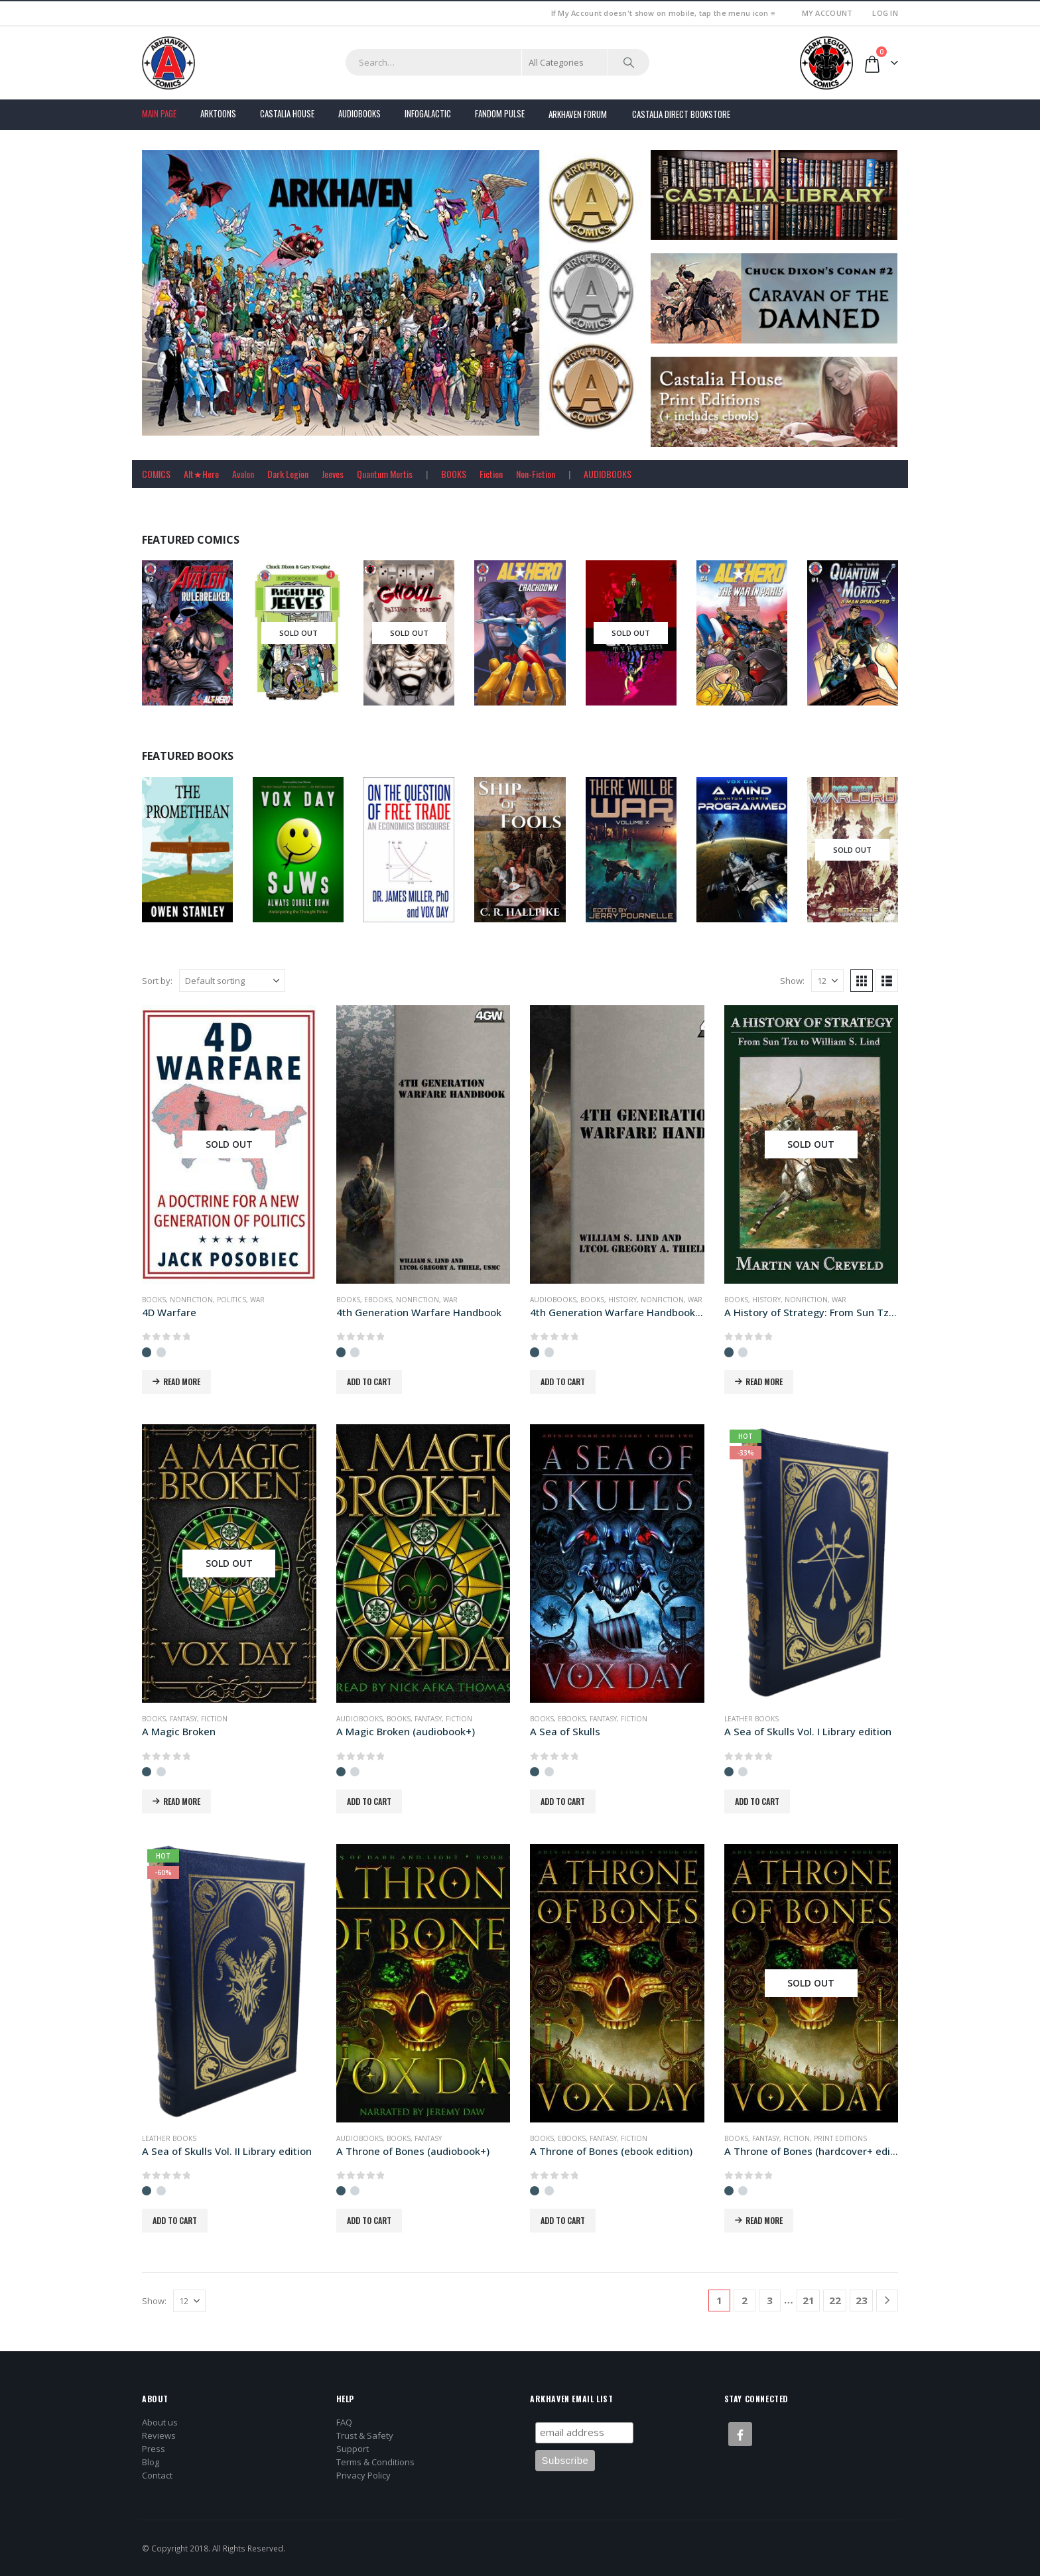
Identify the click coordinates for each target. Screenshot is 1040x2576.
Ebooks (378, 1299)
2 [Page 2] (745, 2300)
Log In (885, 13)
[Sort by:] (232, 980)
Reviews (159, 2435)
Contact (157, 2475)
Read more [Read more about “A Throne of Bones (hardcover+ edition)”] (764, 2220)
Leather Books (751, 1718)
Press (153, 2449)
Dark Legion (287, 474)
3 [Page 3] (770, 2300)
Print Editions (840, 2138)
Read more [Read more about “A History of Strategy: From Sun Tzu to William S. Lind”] (764, 1381)
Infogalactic (428, 113)
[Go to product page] (229, 1144)
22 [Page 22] (835, 2300)
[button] (861, 980)
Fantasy (183, 1718)
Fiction (491, 474)
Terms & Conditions (375, 2462)
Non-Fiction (535, 474)
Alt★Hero (201, 474)
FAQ (344, 2422)
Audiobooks (359, 113)
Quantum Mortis (385, 474)
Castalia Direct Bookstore (681, 114)
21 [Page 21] (808, 2300)
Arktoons (218, 113)
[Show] (827, 980)
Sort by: (157, 981)
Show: (792, 981)
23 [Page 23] (862, 2300)
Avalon (243, 474)
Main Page (159, 113)
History (622, 1299)
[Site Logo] (168, 63)
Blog (150, 2462)
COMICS (156, 474)
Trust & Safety (364, 2435)
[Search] (628, 62)
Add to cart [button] (369, 1381)
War (257, 1299)
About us (160, 2422)
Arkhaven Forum (578, 114)
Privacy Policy (363, 2475)
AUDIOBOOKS (607, 474)
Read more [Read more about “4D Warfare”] (181, 1381)
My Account (827, 13)
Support (352, 2449)
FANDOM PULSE (500, 113)
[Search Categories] (565, 62)
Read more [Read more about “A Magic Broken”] (181, 1801)
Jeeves (333, 474)
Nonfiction (191, 1299)
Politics (231, 1299)
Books (154, 1299)
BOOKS (453, 474)
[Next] (887, 2300)
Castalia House (287, 113)
